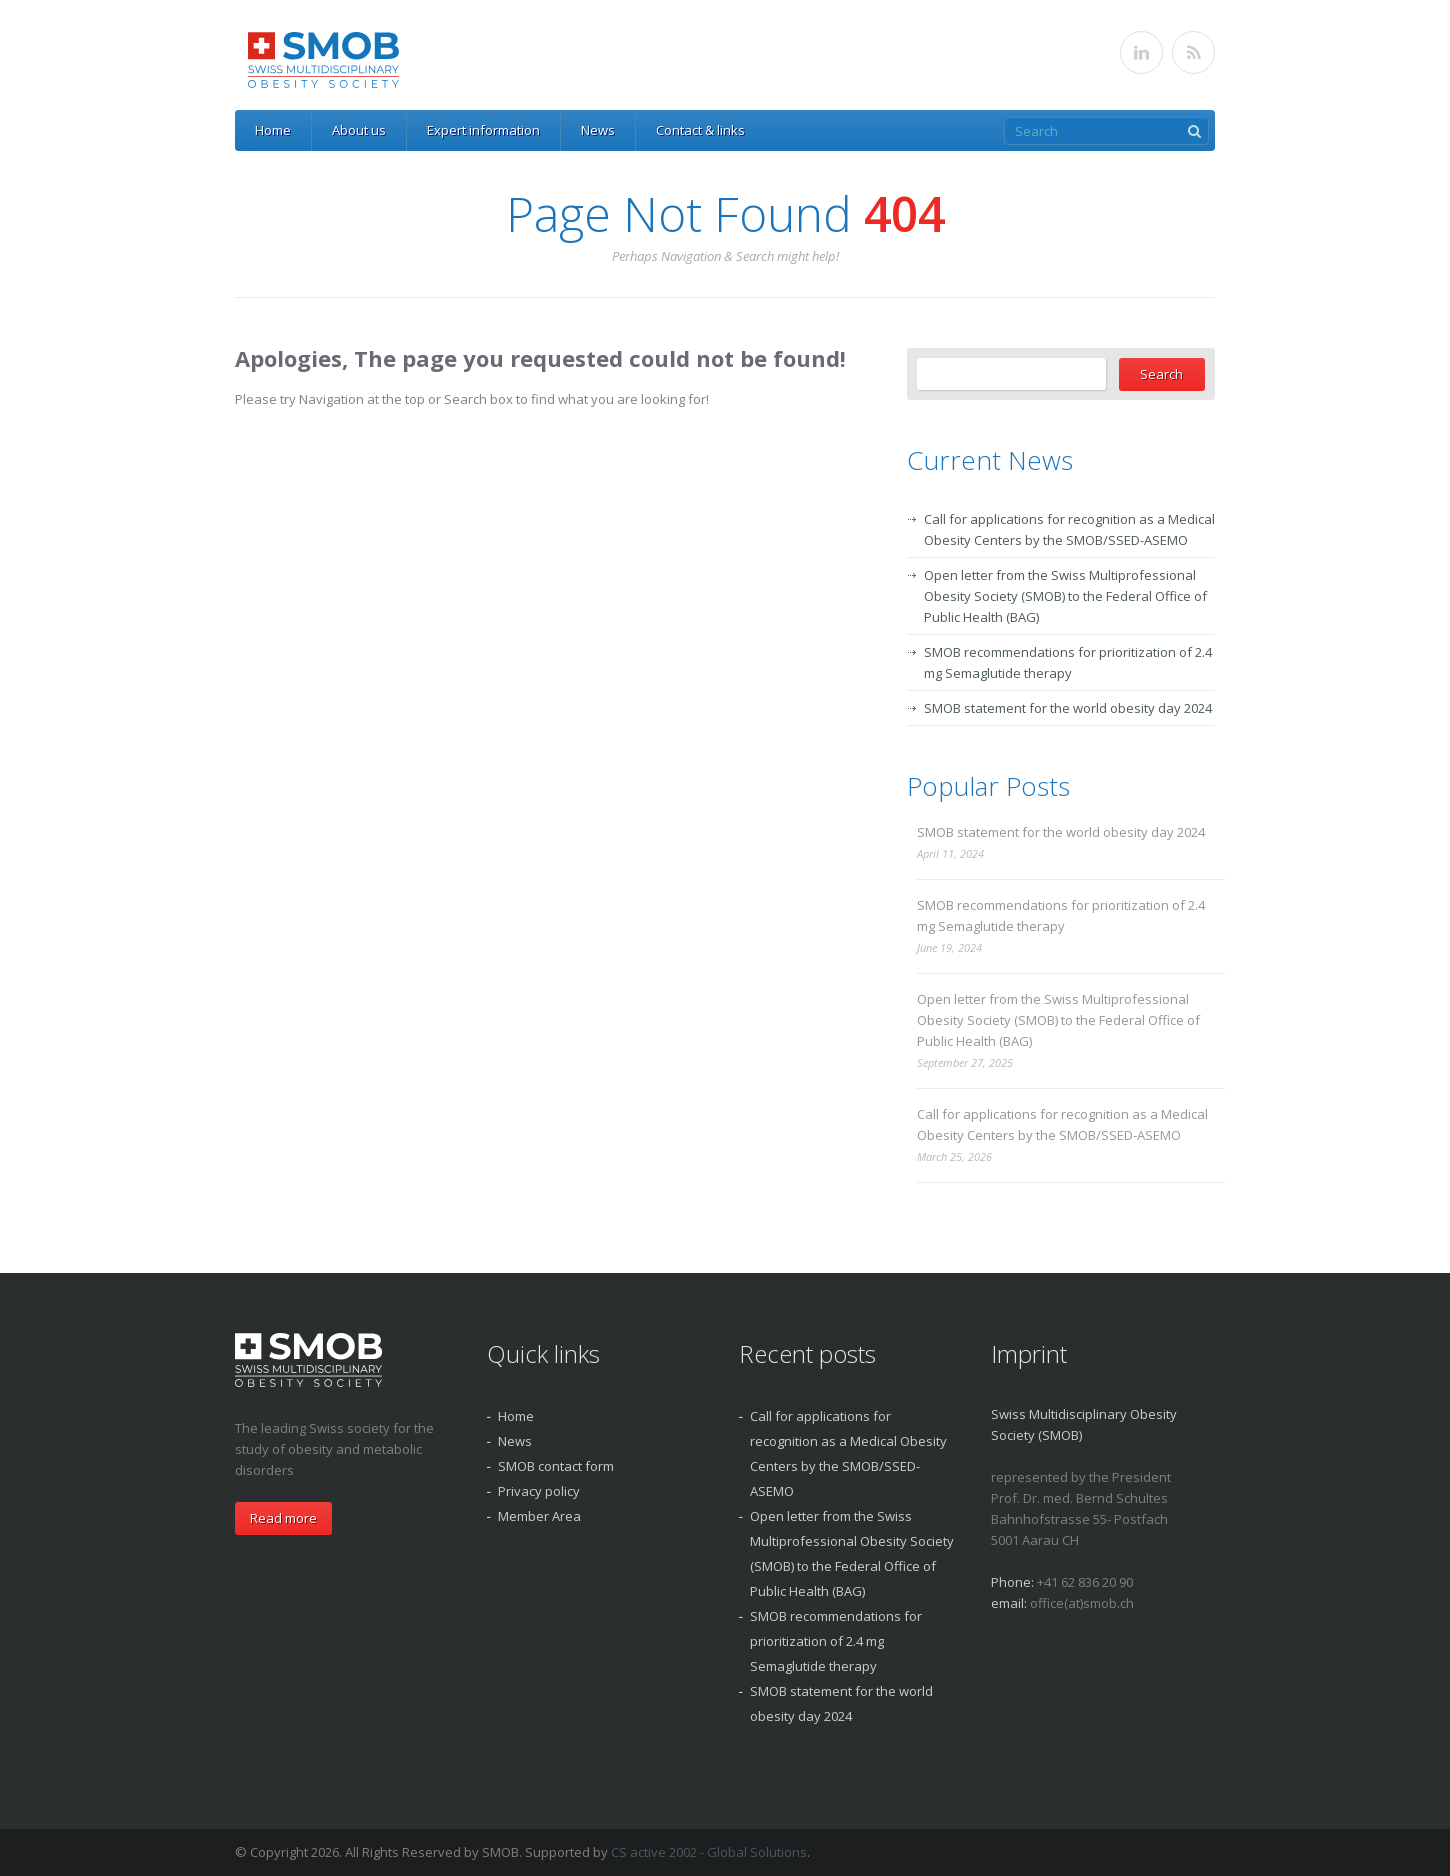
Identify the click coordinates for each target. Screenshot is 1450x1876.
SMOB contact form (556, 1466)
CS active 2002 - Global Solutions (709, 1852)
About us (359, 130)
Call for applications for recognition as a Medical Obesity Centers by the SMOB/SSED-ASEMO (1062, 1124)
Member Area (539, 1516)
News (598, 130)
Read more (283, 1518)
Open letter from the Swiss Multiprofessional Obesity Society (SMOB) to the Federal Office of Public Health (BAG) (1065, 596)
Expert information (483, 130)
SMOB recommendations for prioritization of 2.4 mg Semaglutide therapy (1061, 915)
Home (273, 130)
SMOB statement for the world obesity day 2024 (1068, 708)
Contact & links (700, 130)
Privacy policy (539, 1491)
